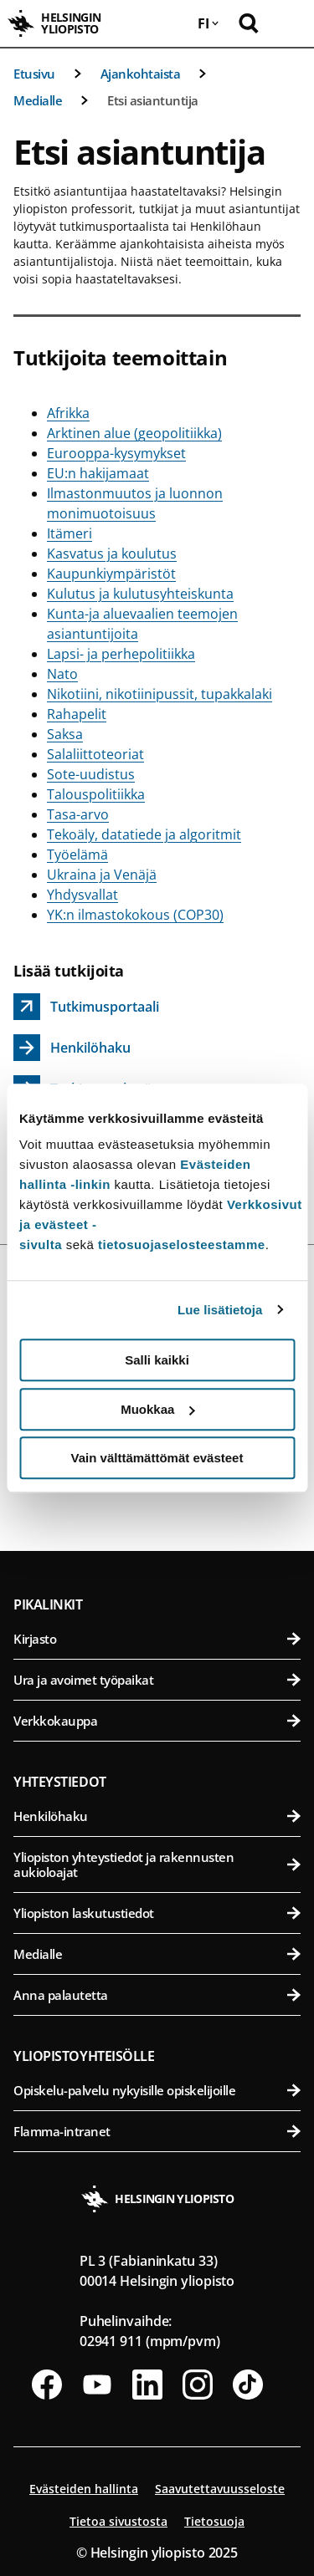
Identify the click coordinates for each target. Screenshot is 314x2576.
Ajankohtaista (140, 73)
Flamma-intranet (157, 2131)
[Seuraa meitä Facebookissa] (47, 2384)
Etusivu (34, 73)
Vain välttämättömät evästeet (157, 1458)
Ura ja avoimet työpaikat (157, 1679)
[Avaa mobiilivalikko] (288, 23)
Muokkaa (157, 1409)
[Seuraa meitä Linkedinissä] (147, 2384)
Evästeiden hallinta (83, 2489)
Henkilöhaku (157, 1816)
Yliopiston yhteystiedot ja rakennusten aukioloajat (157, 1864)
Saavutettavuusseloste (220, 2489)
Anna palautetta (157, 1995)
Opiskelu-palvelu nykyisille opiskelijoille (157, 2090)
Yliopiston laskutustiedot (157, 1913)
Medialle (37, 100)
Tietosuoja (214, 2521)
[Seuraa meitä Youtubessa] (97, 2384)
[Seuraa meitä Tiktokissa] (248, 2384)
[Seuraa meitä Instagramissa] (198, 2384)
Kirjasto (157, 1638)
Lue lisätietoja (220, 1310)
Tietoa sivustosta (118, 2521)
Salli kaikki (157, 1360)
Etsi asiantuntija (152, 100)
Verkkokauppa (157, 1720)
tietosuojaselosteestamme (181, 1244)
